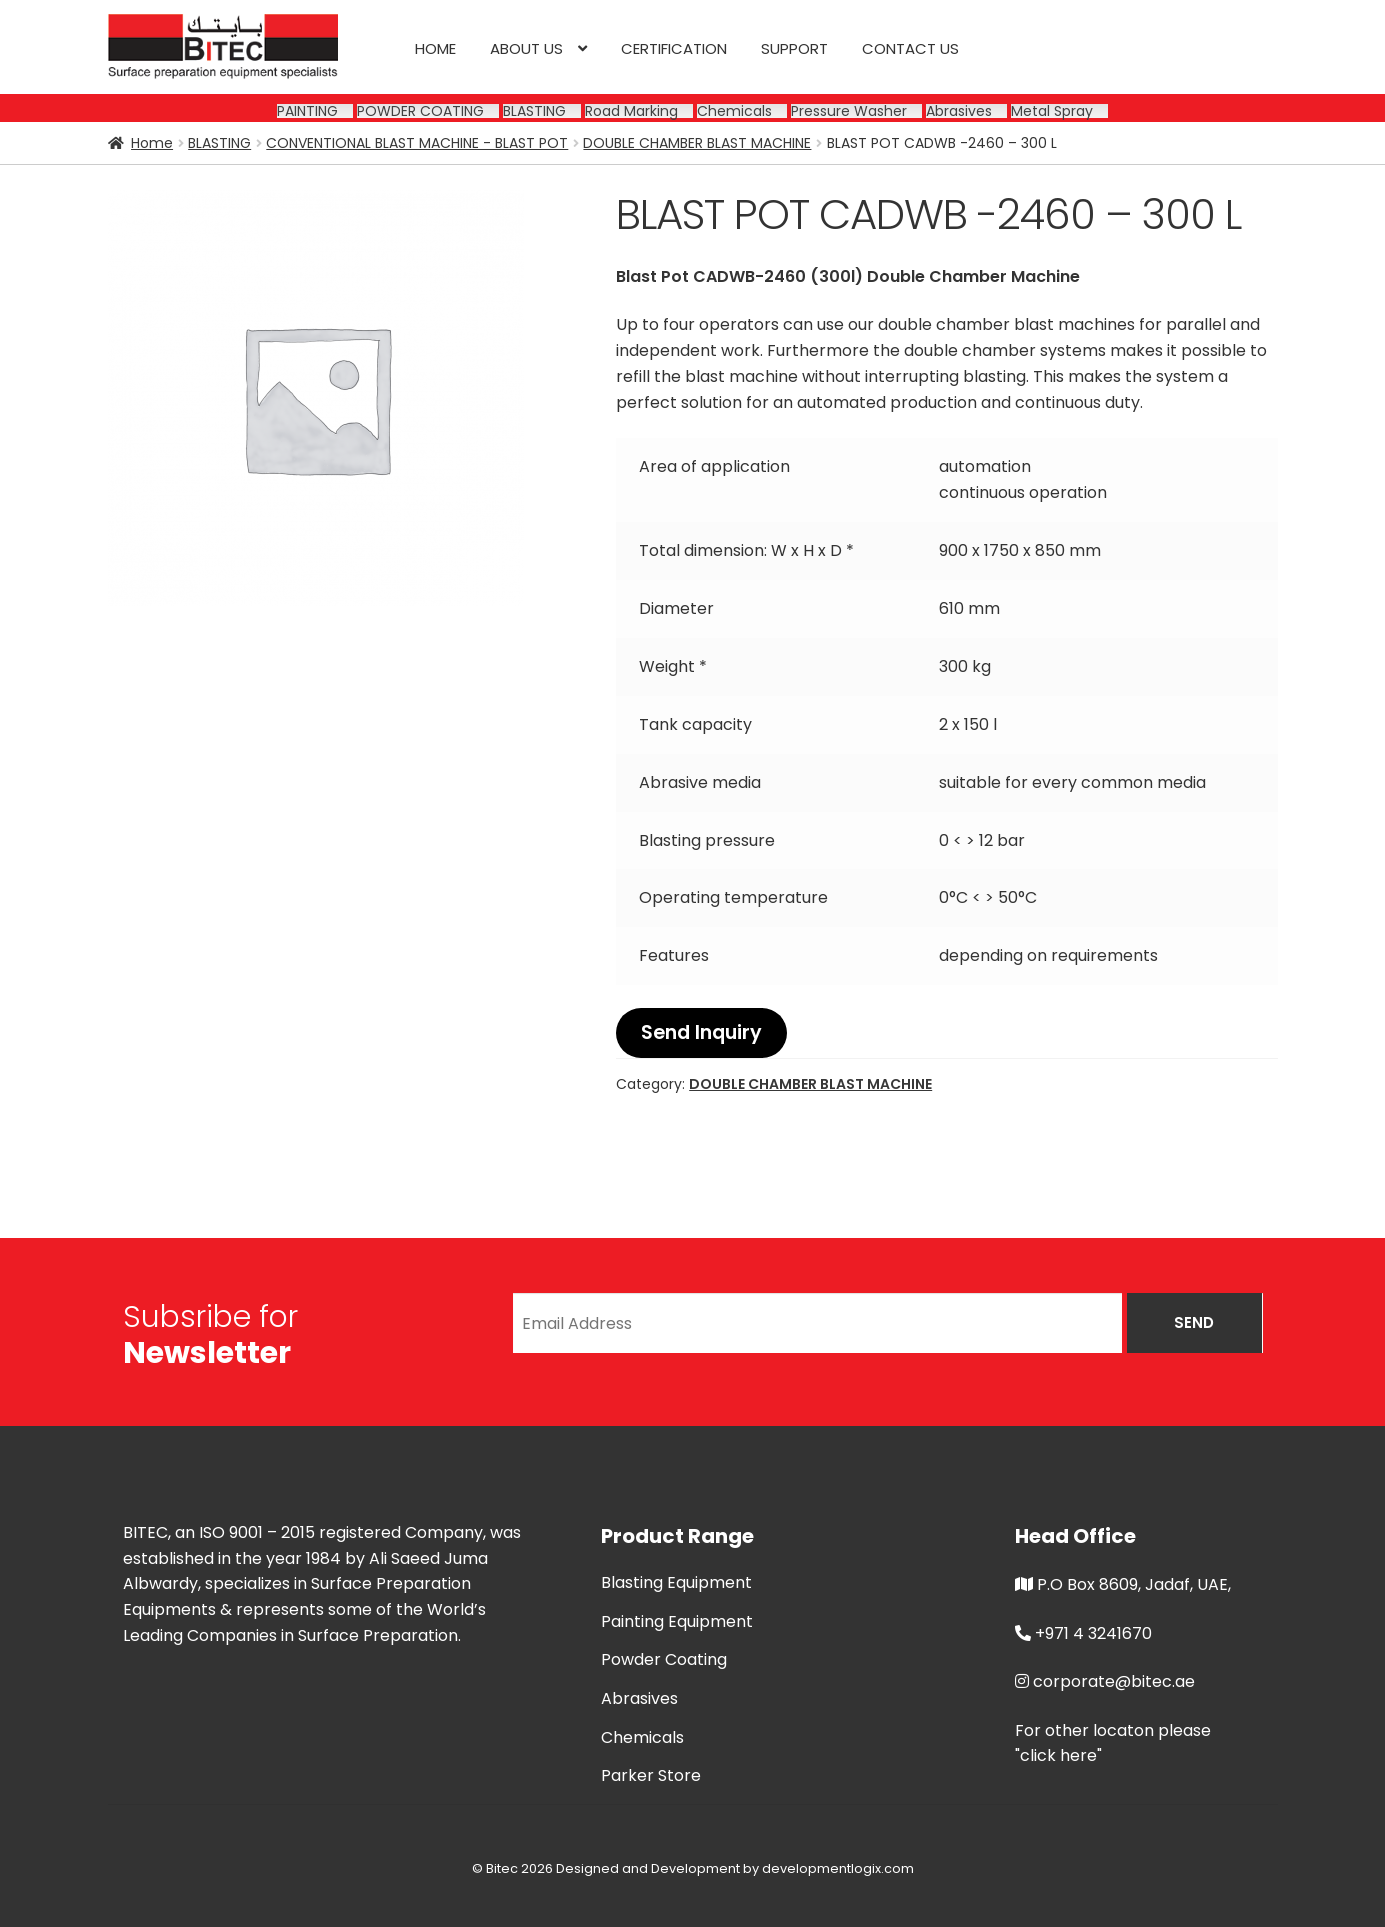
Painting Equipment (677, 1621)
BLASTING (219, 143)
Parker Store (651, 1775)
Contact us (910, 48)
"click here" (1058, 1755)
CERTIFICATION (674, 48)
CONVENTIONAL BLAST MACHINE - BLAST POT (417, 143)
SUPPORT (794, 48)
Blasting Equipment (676, 1582)
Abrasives (639, 1698)
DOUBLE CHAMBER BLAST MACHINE (697, 143)
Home (435, 48)
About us (526, 48)
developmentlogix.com (838, 1868)
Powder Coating (664, 1659)
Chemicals (642, 1737)
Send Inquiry (701, 1032)
